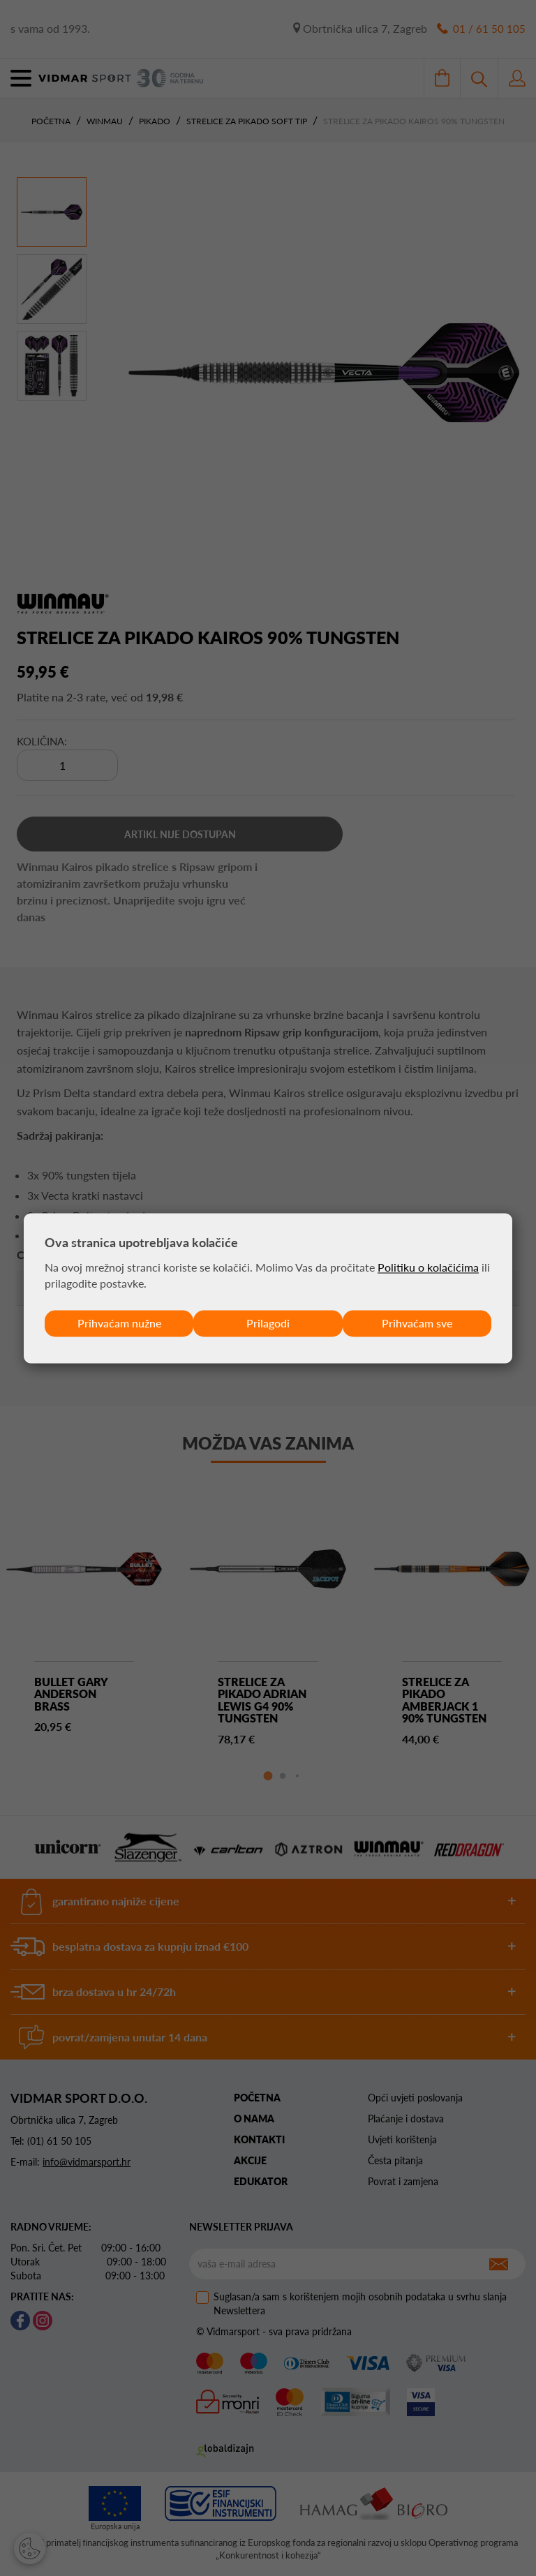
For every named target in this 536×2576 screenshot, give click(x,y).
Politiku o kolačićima (428, 1267)
